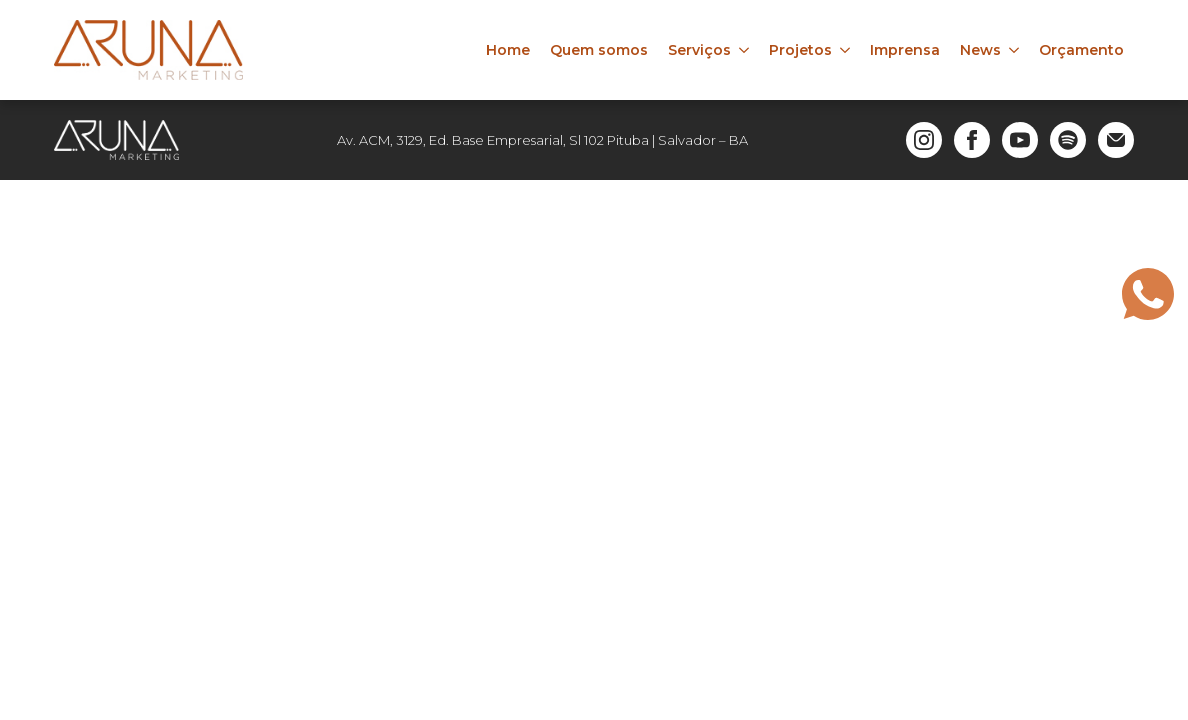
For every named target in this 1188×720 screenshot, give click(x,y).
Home (508, 50)
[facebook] (972, 140)
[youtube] (1020, 140)
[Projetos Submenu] (846, 50)
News (980, 50)
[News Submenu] (1015, 50)
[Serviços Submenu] (745, 50)
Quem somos (599, 50)
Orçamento (1081, 50)
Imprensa (905, 50)
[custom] (1068, 140)
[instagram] (924, 140)
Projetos (800, 50)
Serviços (699, 50)
